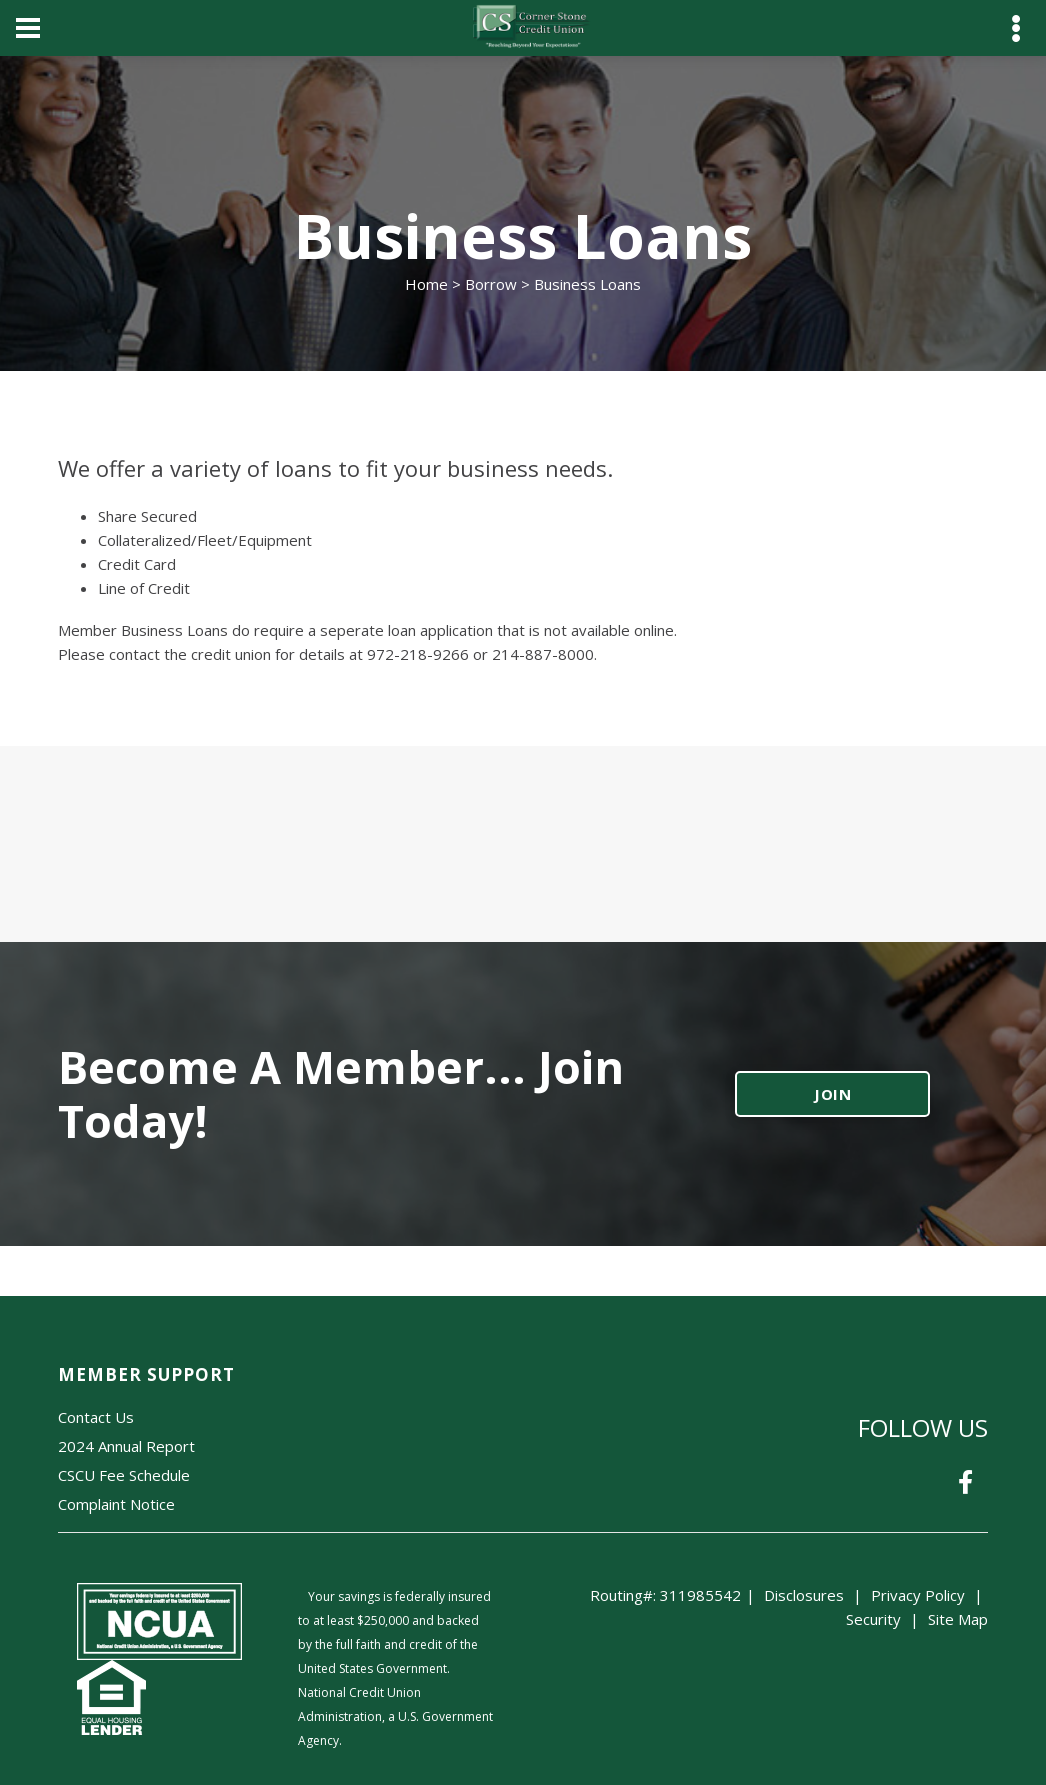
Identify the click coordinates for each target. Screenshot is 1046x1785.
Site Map (958, 1619)
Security (873, 1619)
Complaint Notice (116, 1504)
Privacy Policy (918, 1595)
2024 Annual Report (126, 1446)
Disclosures (804, 1595)
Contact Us (96, 1417)
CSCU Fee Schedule (124, 1475)
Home (426, 284)
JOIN (833, 1094)
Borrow (491, 284)
